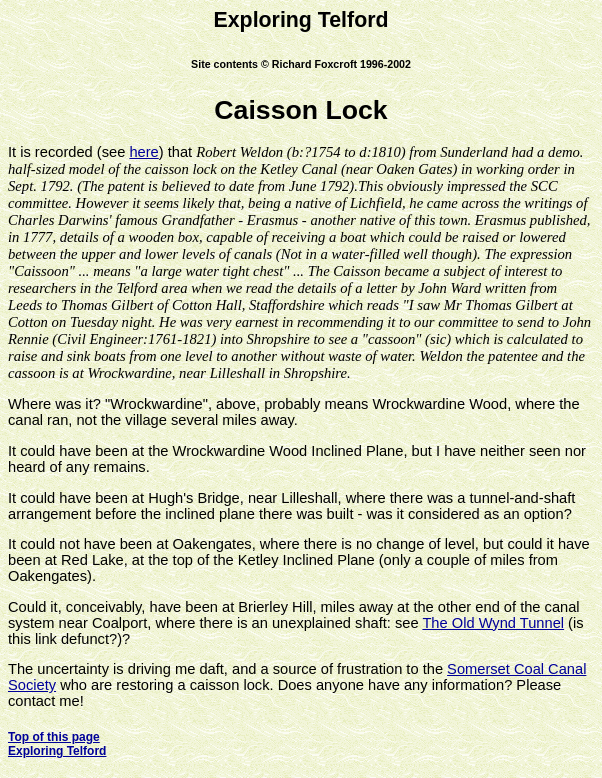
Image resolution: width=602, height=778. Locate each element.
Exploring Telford (57, 751)
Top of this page (54, 737)
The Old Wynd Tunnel (493, 623)
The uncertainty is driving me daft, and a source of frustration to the (227, 669)
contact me (44, 701)
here (143, 152)
